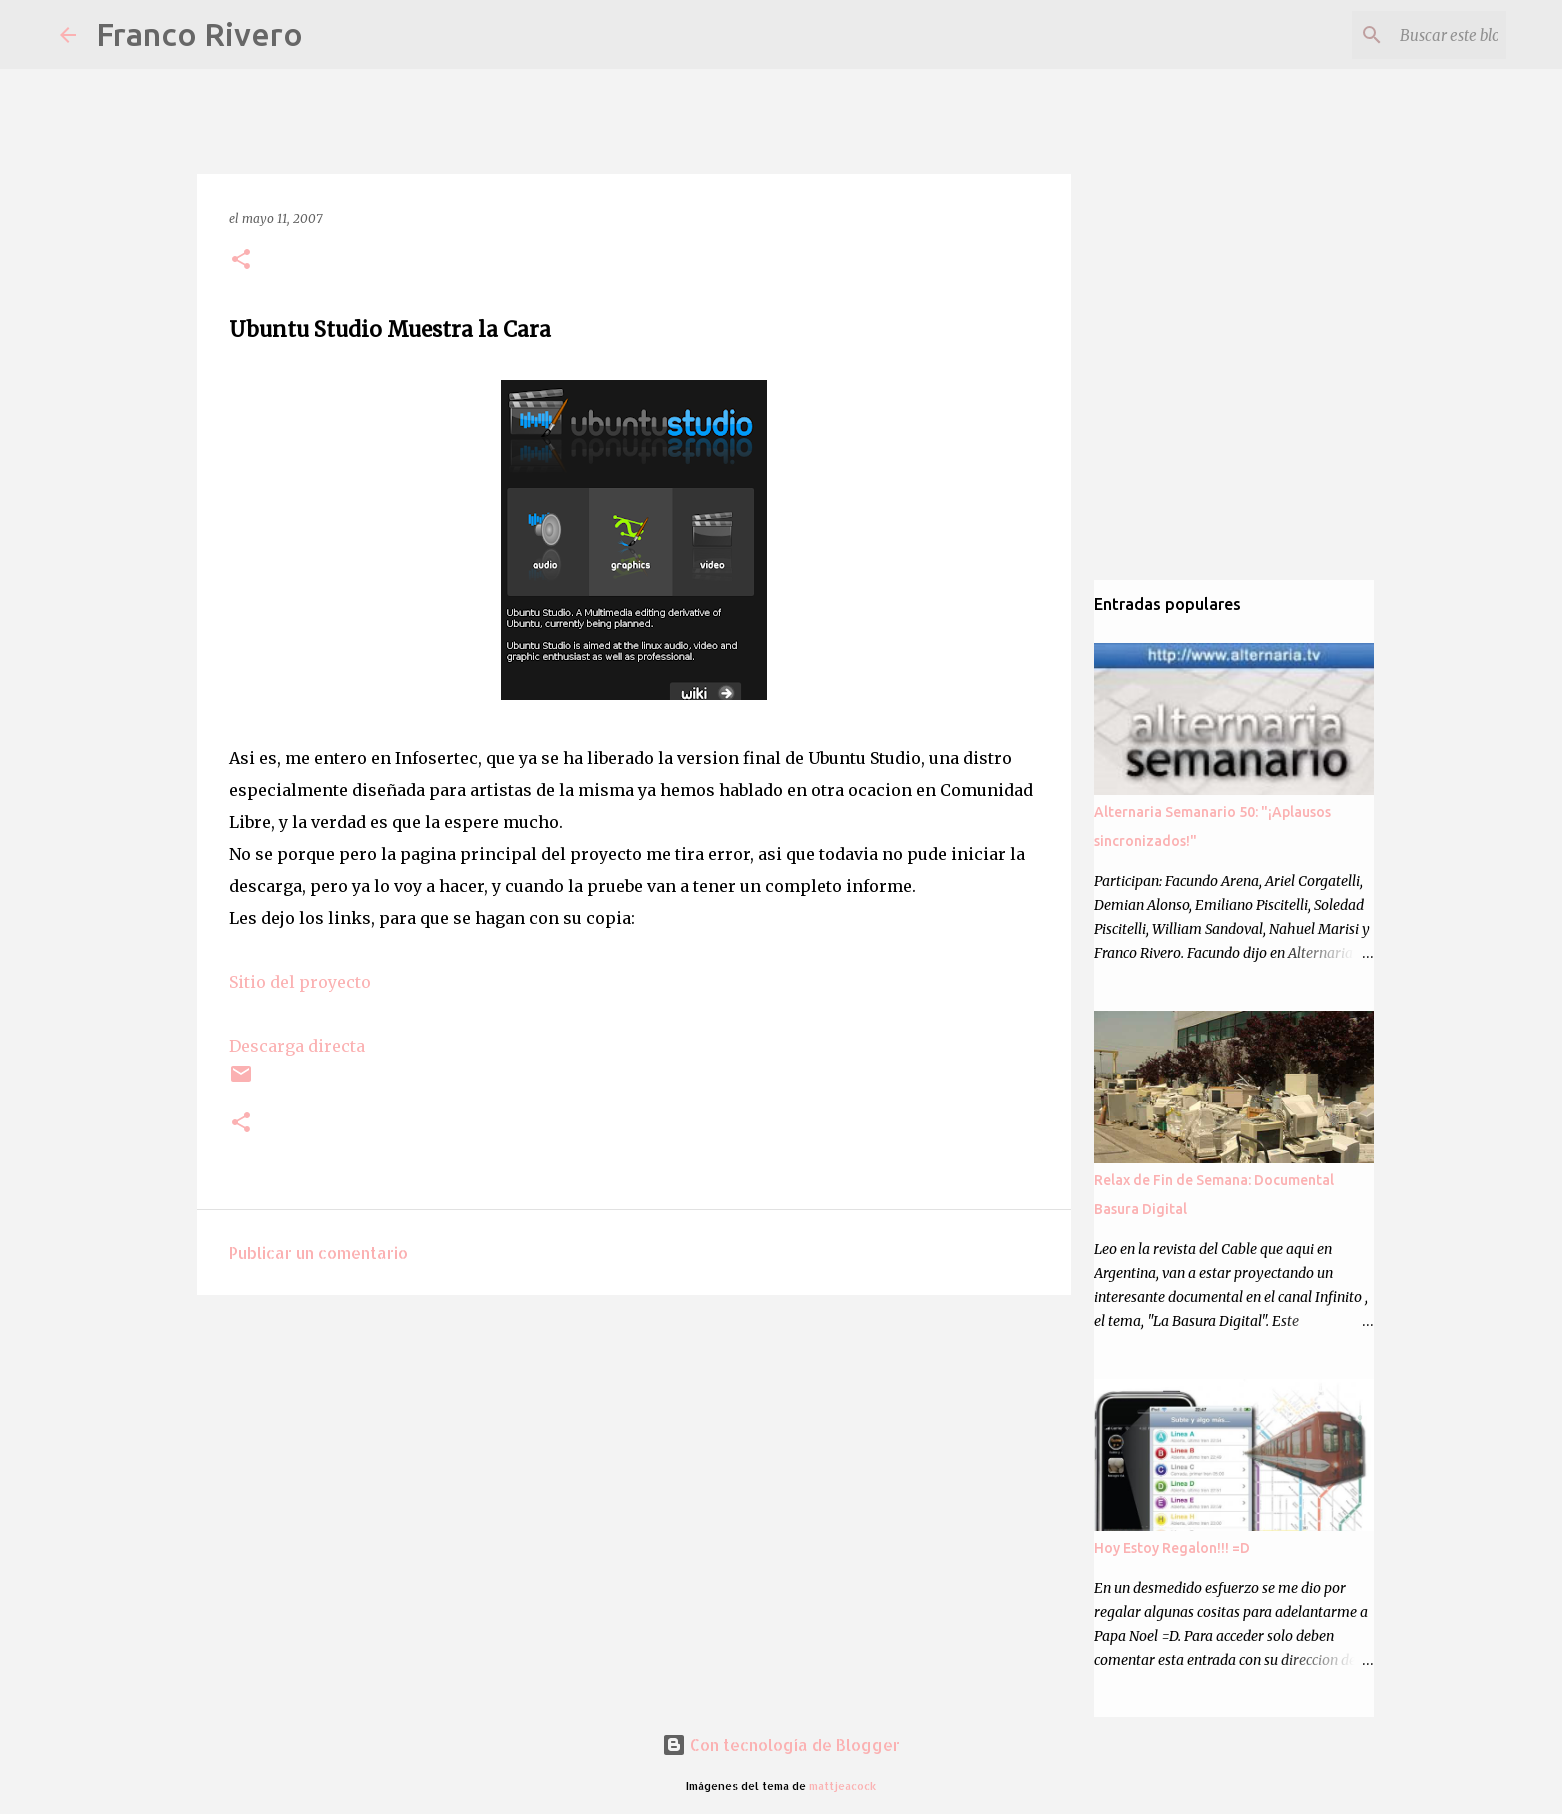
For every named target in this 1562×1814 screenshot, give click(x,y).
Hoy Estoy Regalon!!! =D (1172, 1548)
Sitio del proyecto (300, 982)
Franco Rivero (199, 34)
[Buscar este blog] (1401, 35)
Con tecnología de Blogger (781, 1744)
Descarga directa (297, 1046)
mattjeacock (842, 1785)
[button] (241, 260)
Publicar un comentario (318, 1252)
